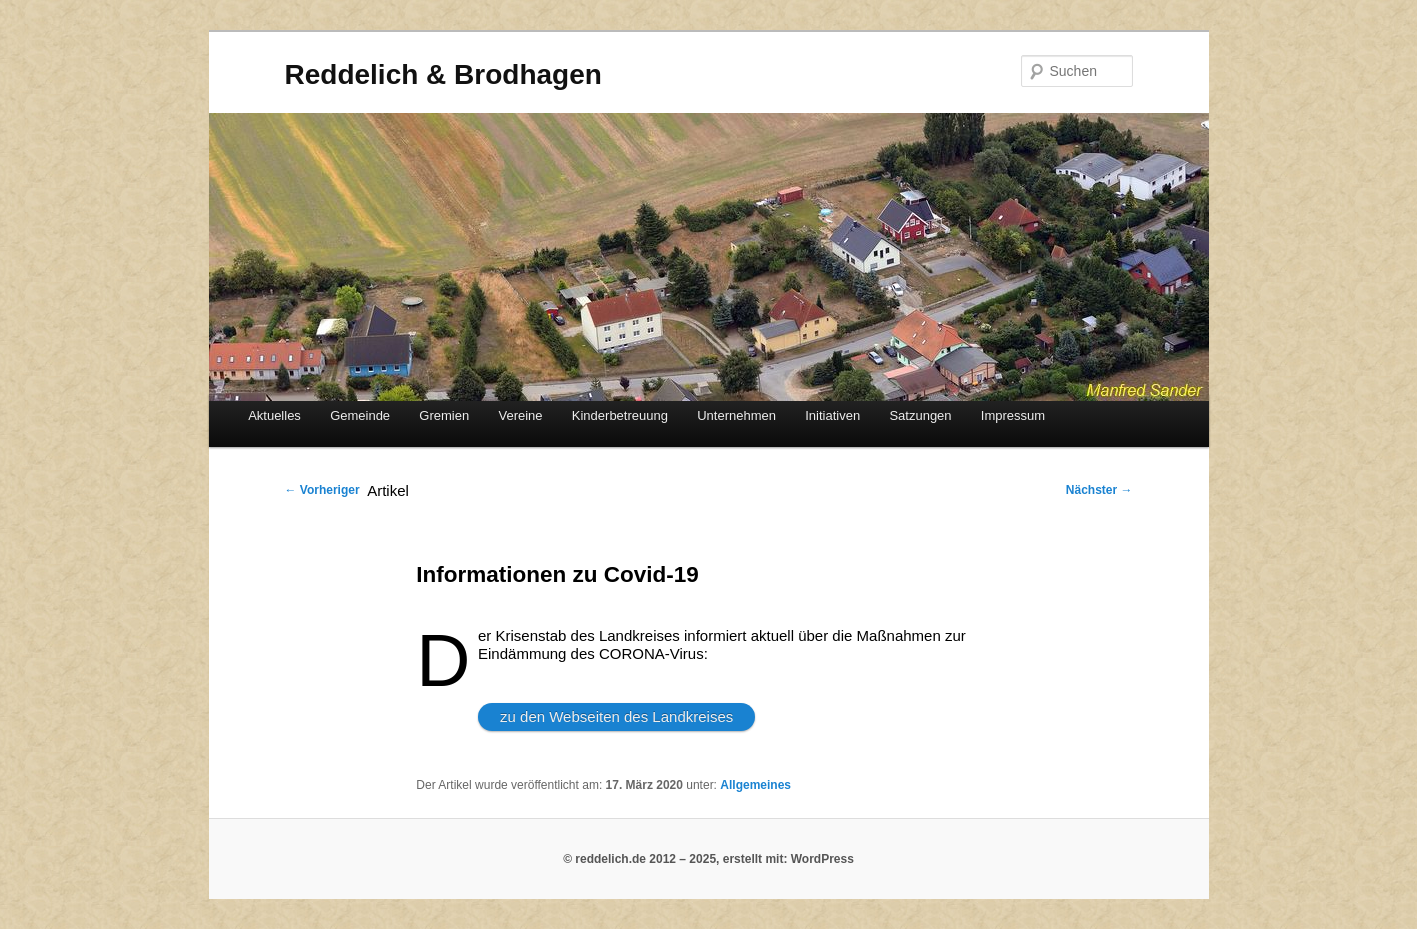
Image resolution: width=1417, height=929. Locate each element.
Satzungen (920, 415)
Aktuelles (274, 415)
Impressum (1013, 415)
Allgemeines (755, 785)
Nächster (1099, 490)
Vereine (520, 415)
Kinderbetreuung (620, 415)
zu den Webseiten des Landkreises (616, 716)
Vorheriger (322, 490)
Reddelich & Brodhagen (443, 74)
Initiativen (832, 415)
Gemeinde (360, 415)
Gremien (444, 415)
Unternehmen (736, 415)
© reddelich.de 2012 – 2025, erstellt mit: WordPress (708, 859)
